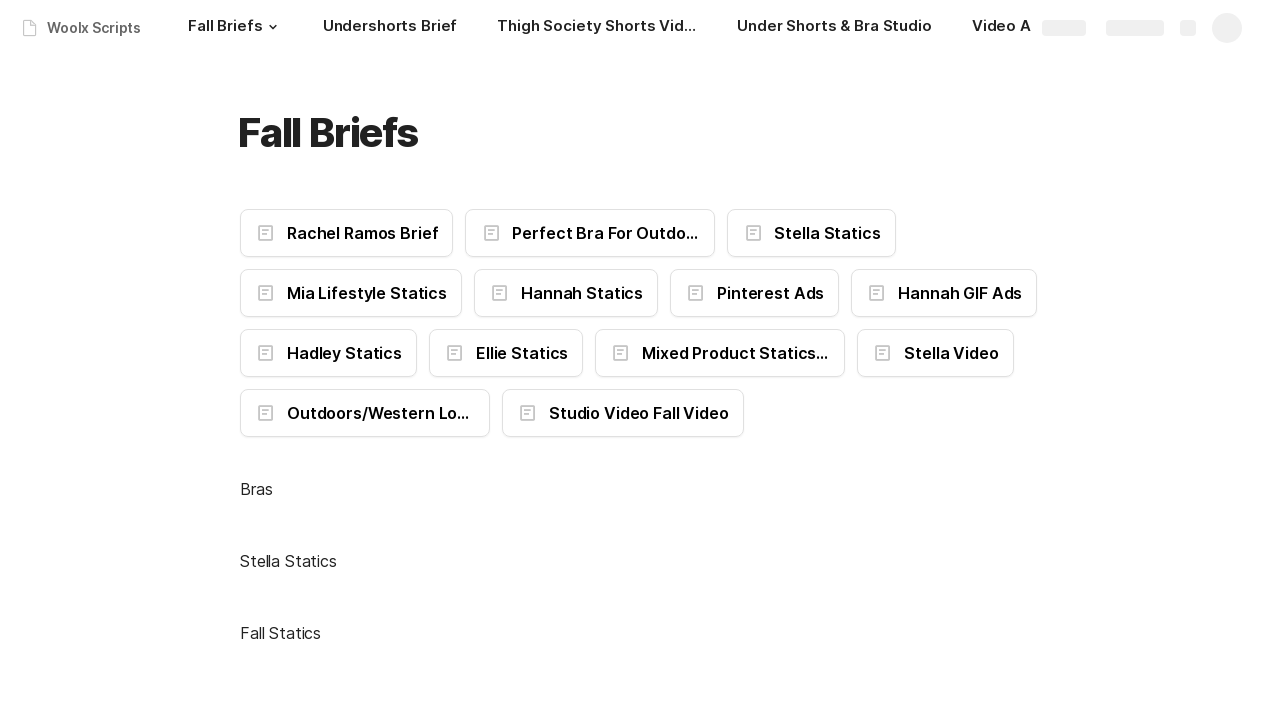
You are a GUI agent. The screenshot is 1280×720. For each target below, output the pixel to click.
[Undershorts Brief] (390, 28)
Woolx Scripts (94, 27)
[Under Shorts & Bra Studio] (834, 28)
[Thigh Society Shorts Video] (597, 28)
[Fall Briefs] (235, 28)
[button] (273, 27)
